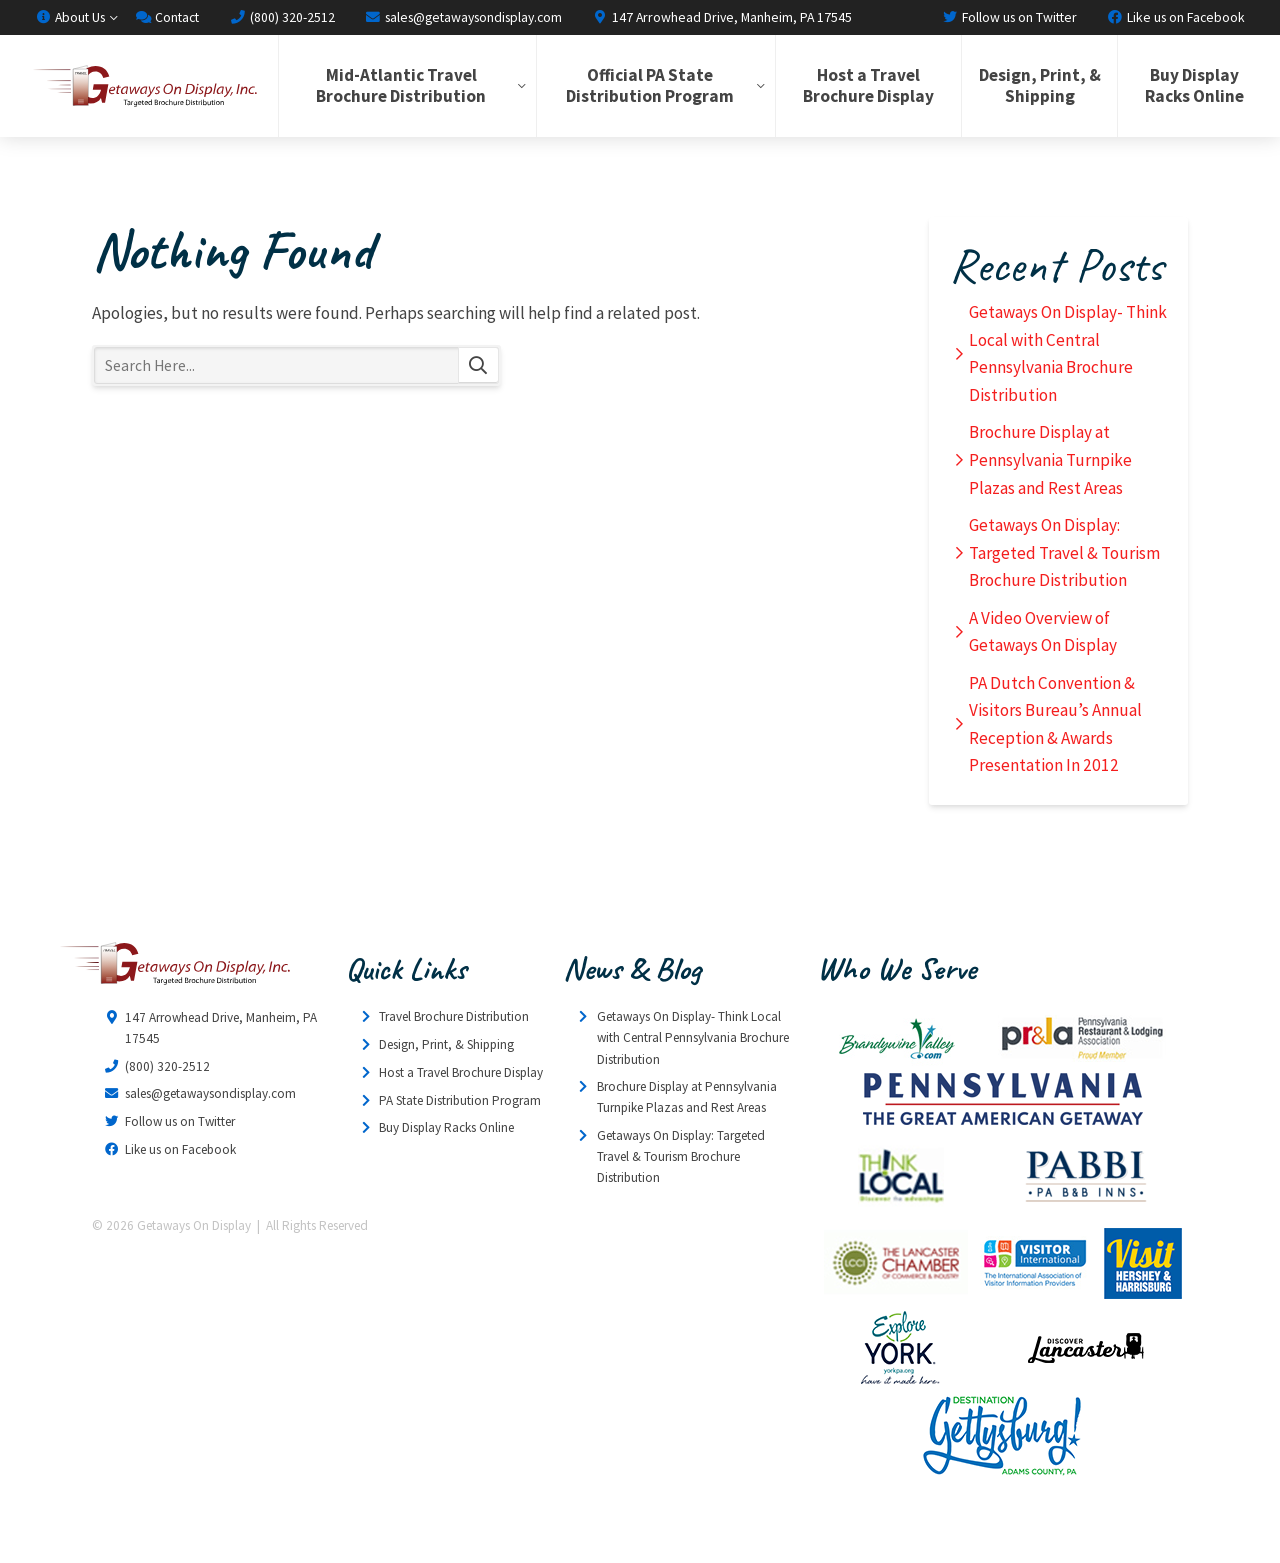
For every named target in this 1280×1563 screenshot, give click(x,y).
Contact (167, 17)
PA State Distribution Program (460, 1100)
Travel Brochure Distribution (454, 1016)
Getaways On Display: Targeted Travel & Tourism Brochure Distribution (1064, 552)
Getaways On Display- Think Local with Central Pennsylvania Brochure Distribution (1068, 353)
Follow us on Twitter (1009, 17)
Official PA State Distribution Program (650, 85)
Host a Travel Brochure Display (868, 85)
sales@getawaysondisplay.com (463, 17)
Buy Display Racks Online (1194, 85)
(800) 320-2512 (281, 17)
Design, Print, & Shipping (1040, 85)
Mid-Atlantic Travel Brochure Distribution (401, 85)
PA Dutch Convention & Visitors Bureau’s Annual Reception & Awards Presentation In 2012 (1055, 724)
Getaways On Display (144, 85)
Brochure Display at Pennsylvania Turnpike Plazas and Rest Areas (1050, 459)
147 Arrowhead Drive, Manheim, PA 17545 (722, 17)
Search (478, 365)
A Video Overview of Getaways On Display (1043, 632)
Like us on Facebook (1176, 17)
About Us (70, 17)
